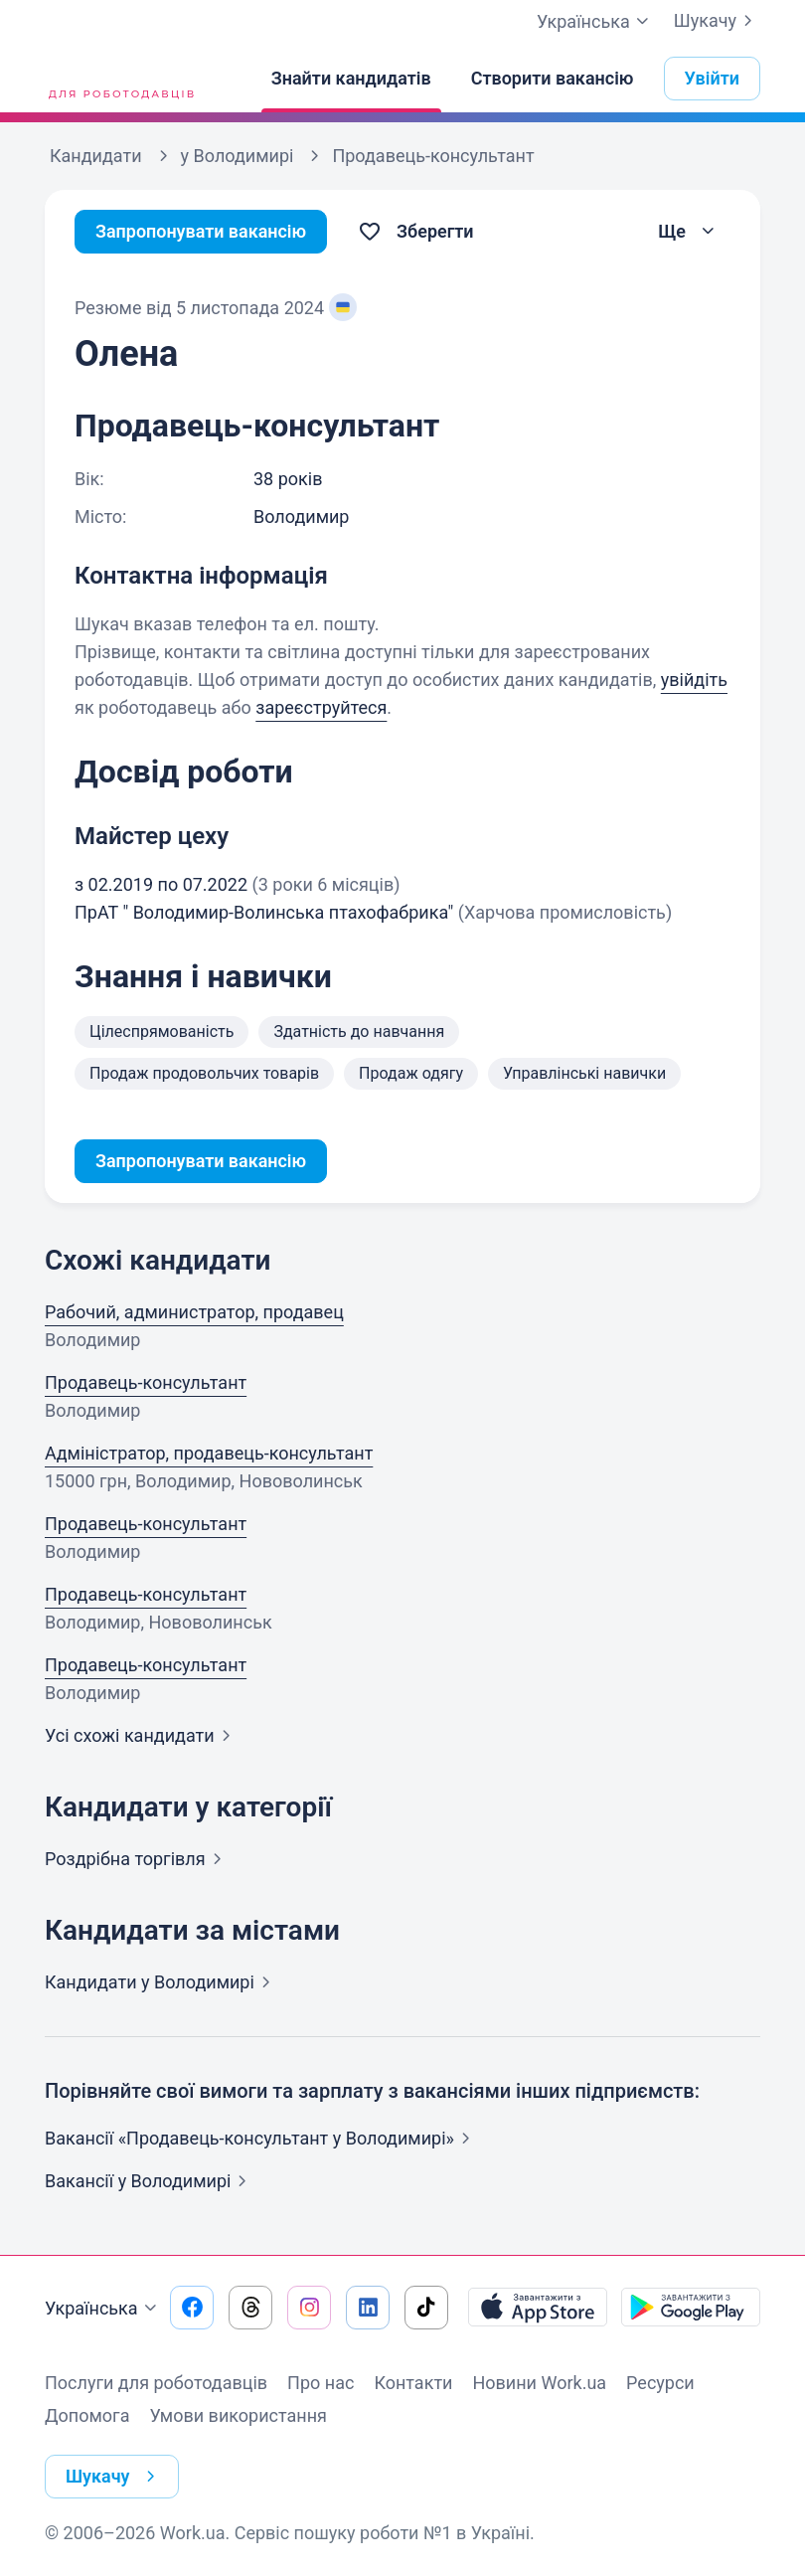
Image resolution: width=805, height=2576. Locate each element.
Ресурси (660, 2382)
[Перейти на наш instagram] (309, 2307)
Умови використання (238, 2415)
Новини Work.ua (539, 2382)
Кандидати (161, 1982)
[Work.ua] (119, 78)
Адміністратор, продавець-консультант (209, 1453)
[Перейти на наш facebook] (192, 2307)
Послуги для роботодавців (156, 2382)
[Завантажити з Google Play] (690, 2307)
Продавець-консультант (145, 1382)
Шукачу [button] (115, 2476)
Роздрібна (137, 1858)
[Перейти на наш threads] (250, 2307)
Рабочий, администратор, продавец (194, 1311)
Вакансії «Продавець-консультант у (261, 2138)
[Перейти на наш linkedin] (368, 2307)
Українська (103, 2308)
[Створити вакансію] (552, 78)
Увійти (712, 78)
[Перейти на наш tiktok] (426, 2307)
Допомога (87, 2415)
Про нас (320, 2382)
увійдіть (694, 679)
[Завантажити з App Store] (537, 2307)
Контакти (413, 2382)
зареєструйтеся (321, 707)
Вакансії (149, 2180)
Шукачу (717, 21)
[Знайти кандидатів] (351, 78)
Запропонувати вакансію (201, 231)
